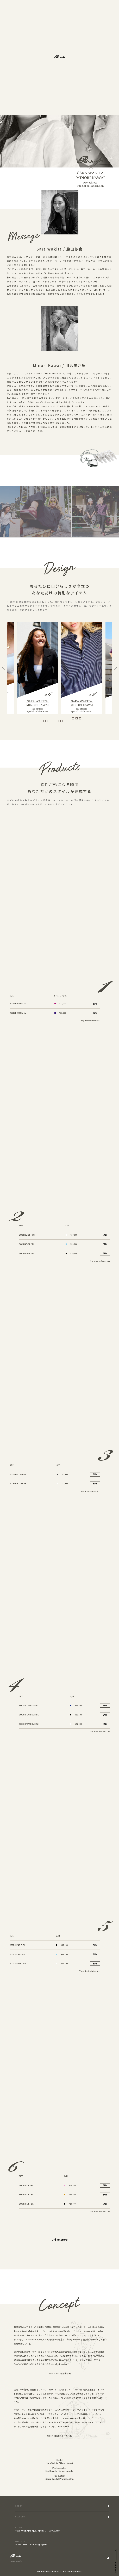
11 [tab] (76, 718)
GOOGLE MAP (54, 2531)
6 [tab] (57, 721)
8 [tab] (65, 721)
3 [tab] (46, 721)
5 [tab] (53, 721)
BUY (94, 1003)
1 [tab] (38, 721)
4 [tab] (50, 721)
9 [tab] (69, 721)
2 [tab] (42, 721)
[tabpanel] (82, 668)
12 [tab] (80, 718)
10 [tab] (72, 718)
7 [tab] (61, 721)
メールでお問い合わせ (38, 2545)
